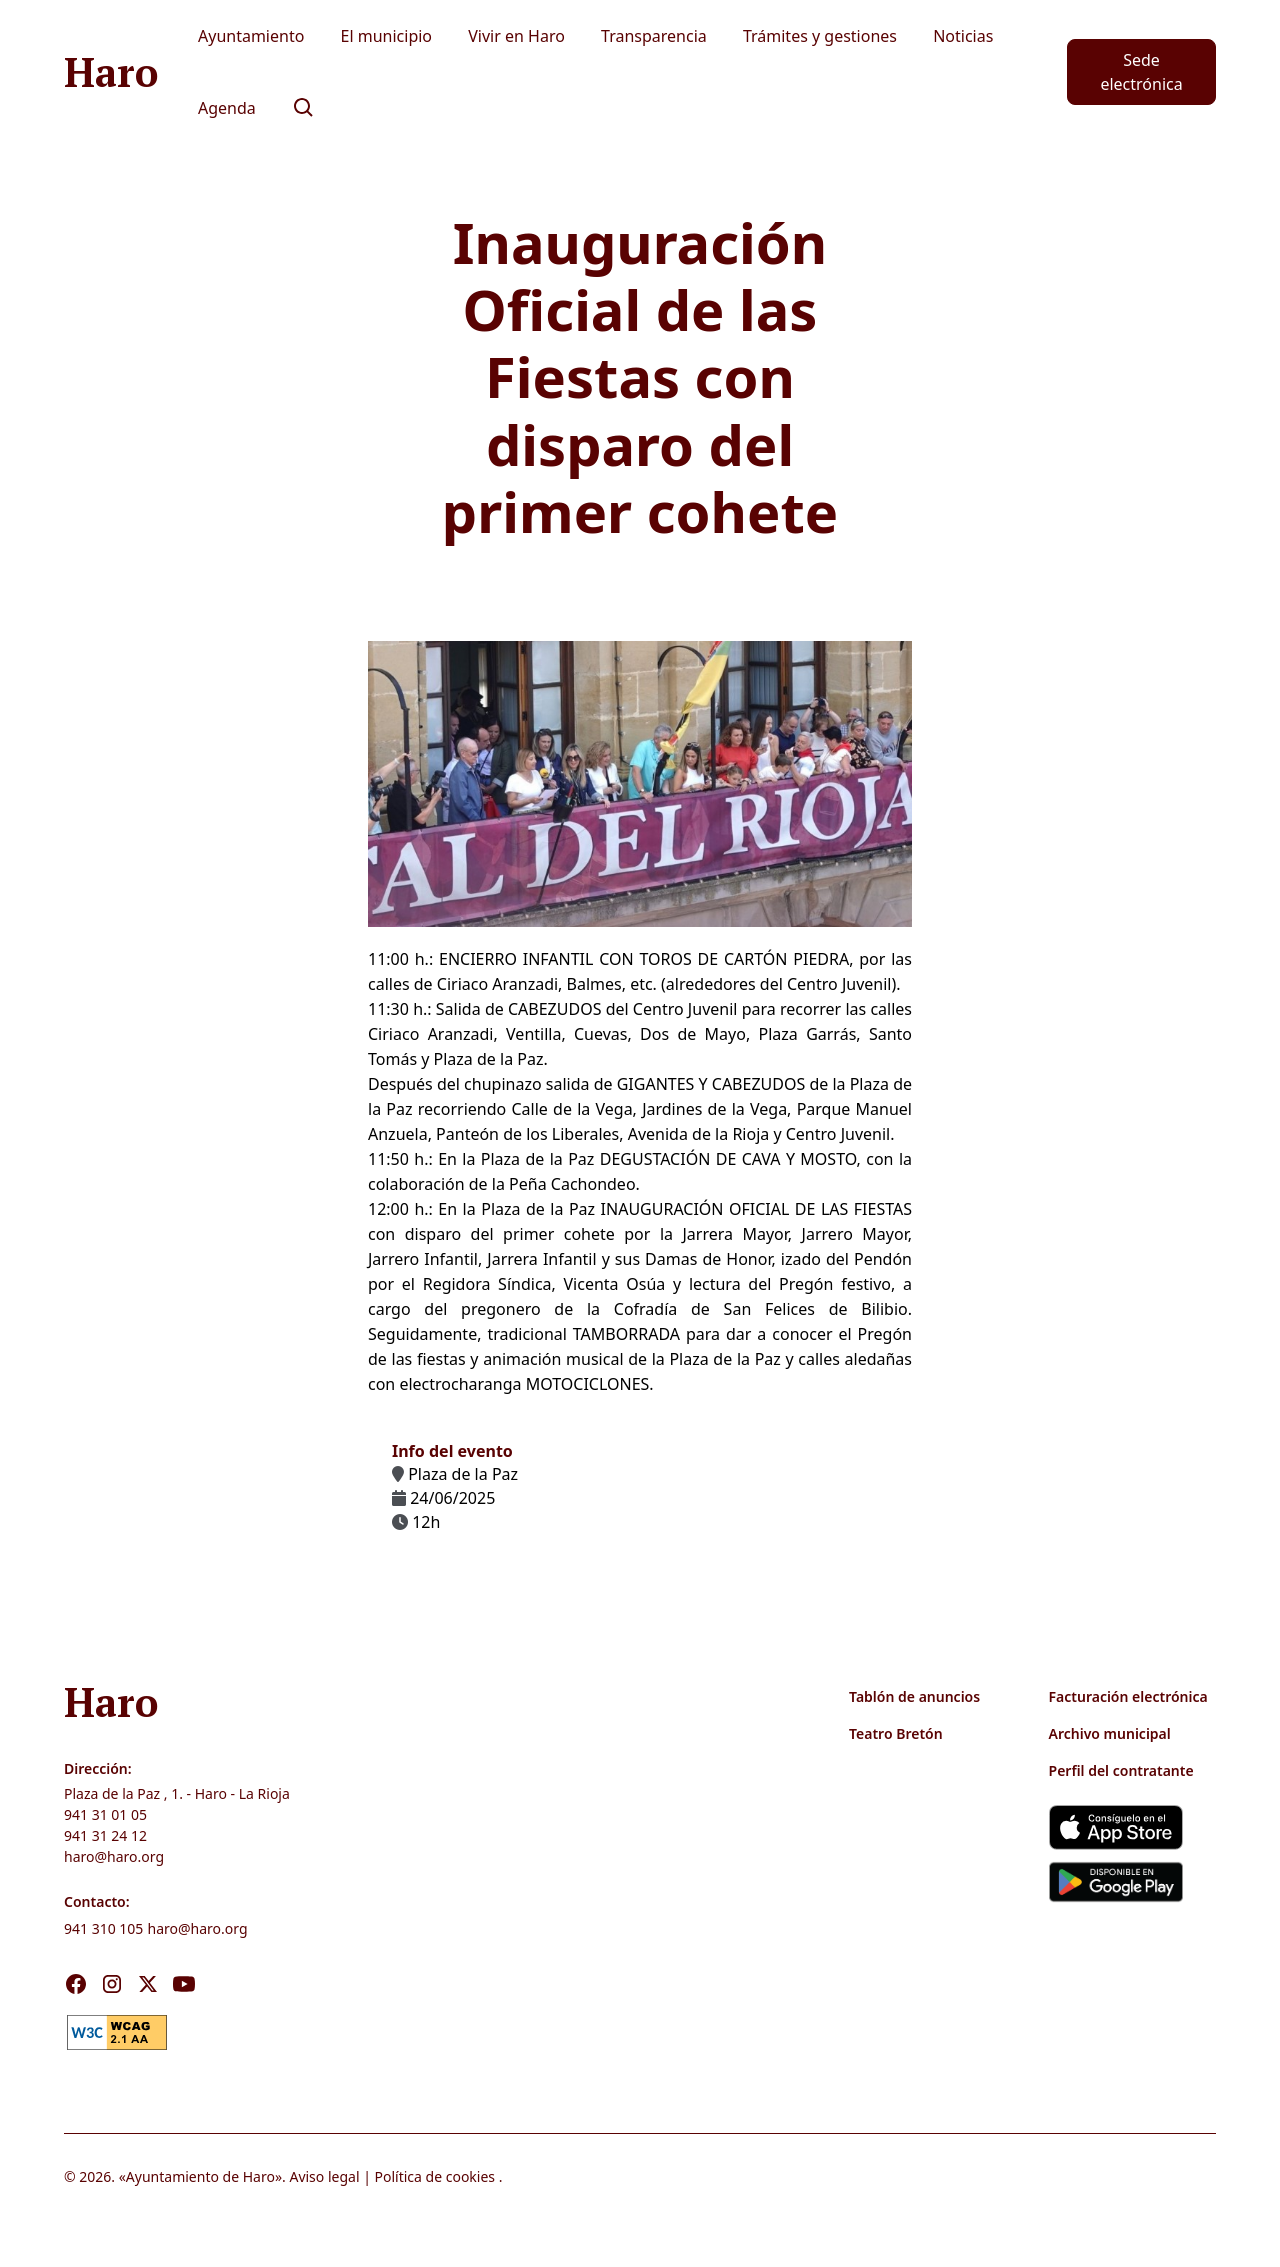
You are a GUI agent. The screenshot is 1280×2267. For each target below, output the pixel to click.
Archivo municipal (1110, 1733)
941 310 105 (103, 1928)
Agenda (227, 108)
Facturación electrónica (1128, 1696)
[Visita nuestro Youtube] (184, 1984)
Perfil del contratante (1121, 1770)
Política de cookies (435, 2176)
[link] (117, 2031)
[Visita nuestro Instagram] (112, 1984)
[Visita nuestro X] (148, 1984)
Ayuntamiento (251, 36)
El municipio (387, 36)
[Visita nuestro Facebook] (76, 1984)
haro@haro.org (114, 1856)
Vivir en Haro (516, 36)
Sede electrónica (1141, 72)
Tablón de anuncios (914, 1696)
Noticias (963, 36)
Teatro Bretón (896, 1733)
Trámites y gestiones (820, 36)
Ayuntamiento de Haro (200, 2176)
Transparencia (654, 36)
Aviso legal (324, 2176)
